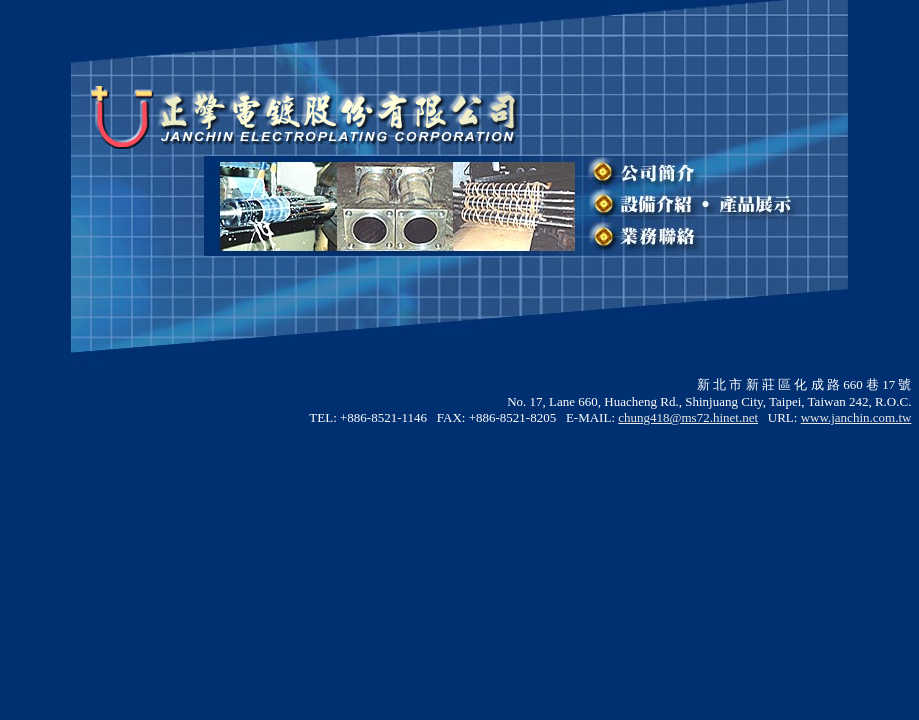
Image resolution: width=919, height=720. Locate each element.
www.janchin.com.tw (856, 417)
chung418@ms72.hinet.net (688, 417)
